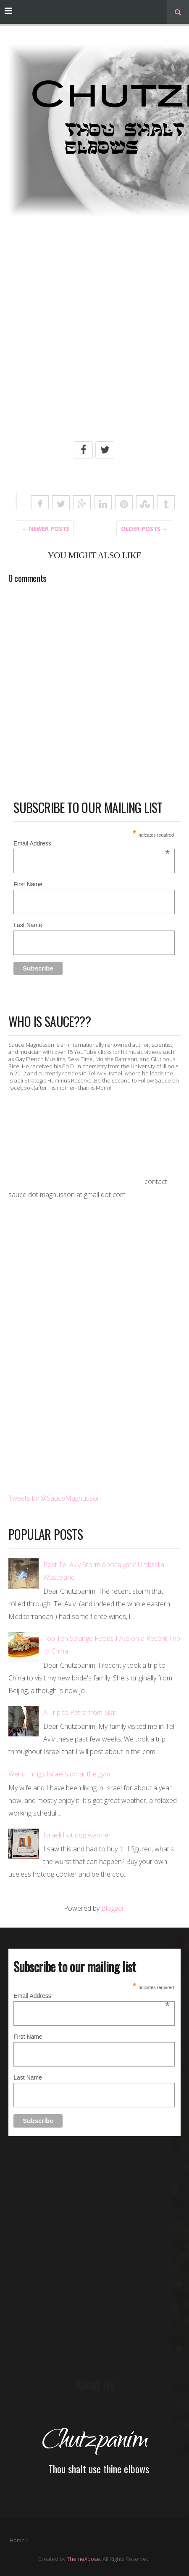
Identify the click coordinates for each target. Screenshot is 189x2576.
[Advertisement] (94, 338)
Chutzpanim (94, 2442)
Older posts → (144, 529)
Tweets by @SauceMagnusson (54, 1498)
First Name (27, 884)
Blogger (112, 1908)
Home (17, 2540)
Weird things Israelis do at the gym (59, 1774)
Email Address (91, 844)
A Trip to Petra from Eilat (79, 1712)
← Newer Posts (45, 529)
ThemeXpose (83, 2559)
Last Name (27, 925)
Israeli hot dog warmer (77, 1835)
